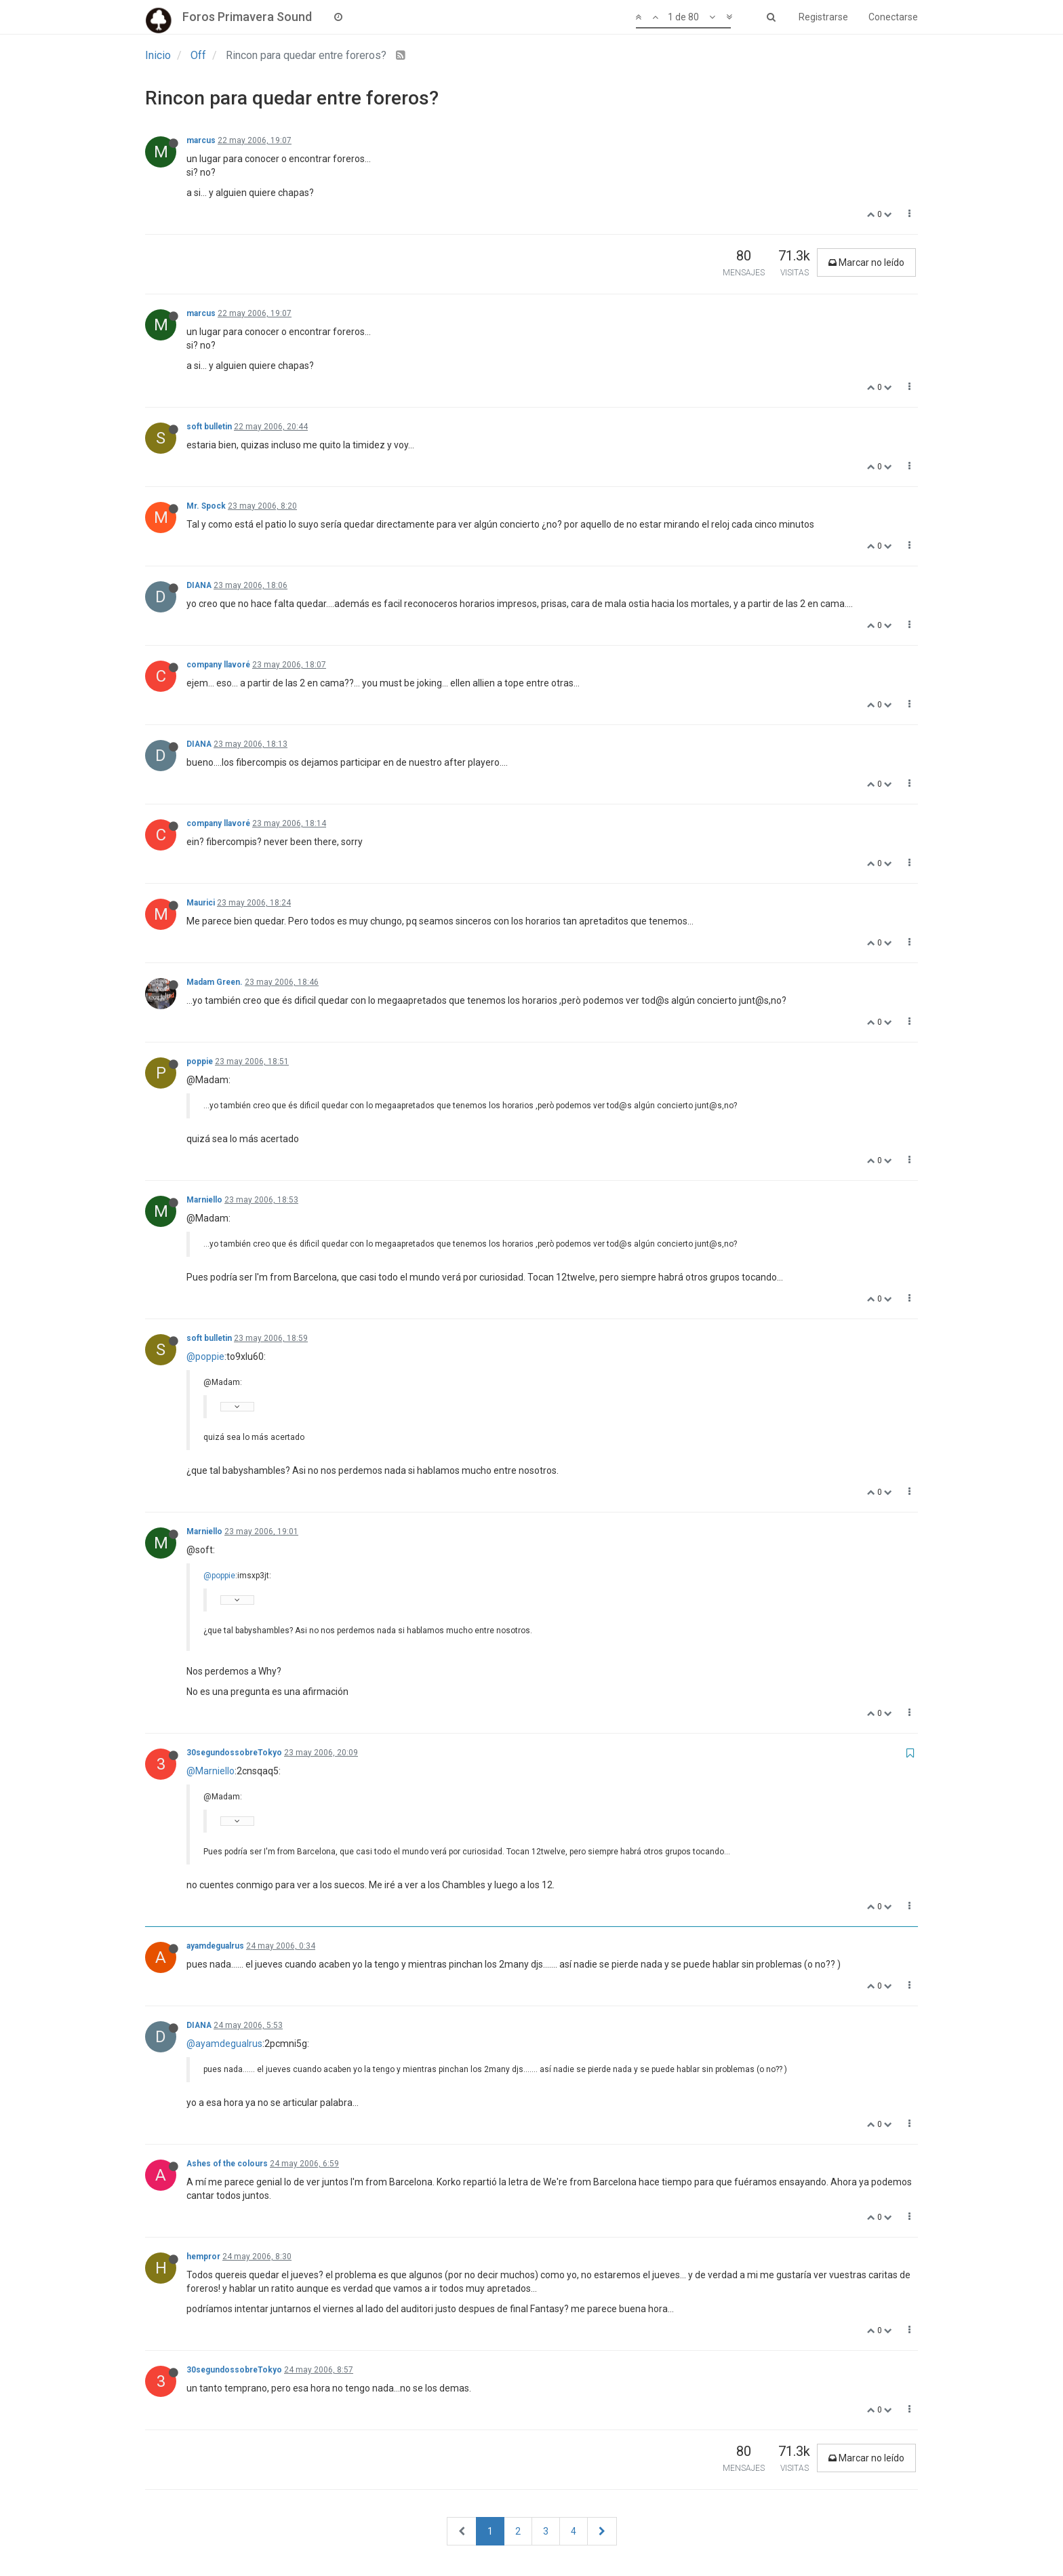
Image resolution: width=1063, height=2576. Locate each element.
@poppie (205, 1356)
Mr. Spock (206, 506)
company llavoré (218, 664)
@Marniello (210, 1770)
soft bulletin (209, 426)
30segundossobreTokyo (234, 1752)
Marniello (204, 1200)
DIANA (199, 585)
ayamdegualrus (215, 1946)
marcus (201, 140)
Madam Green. (214, 982)
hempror (203, 2256)
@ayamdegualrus (224, 2043)
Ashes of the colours (227, 2163)
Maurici (200, 903)
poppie (199, 1061)
